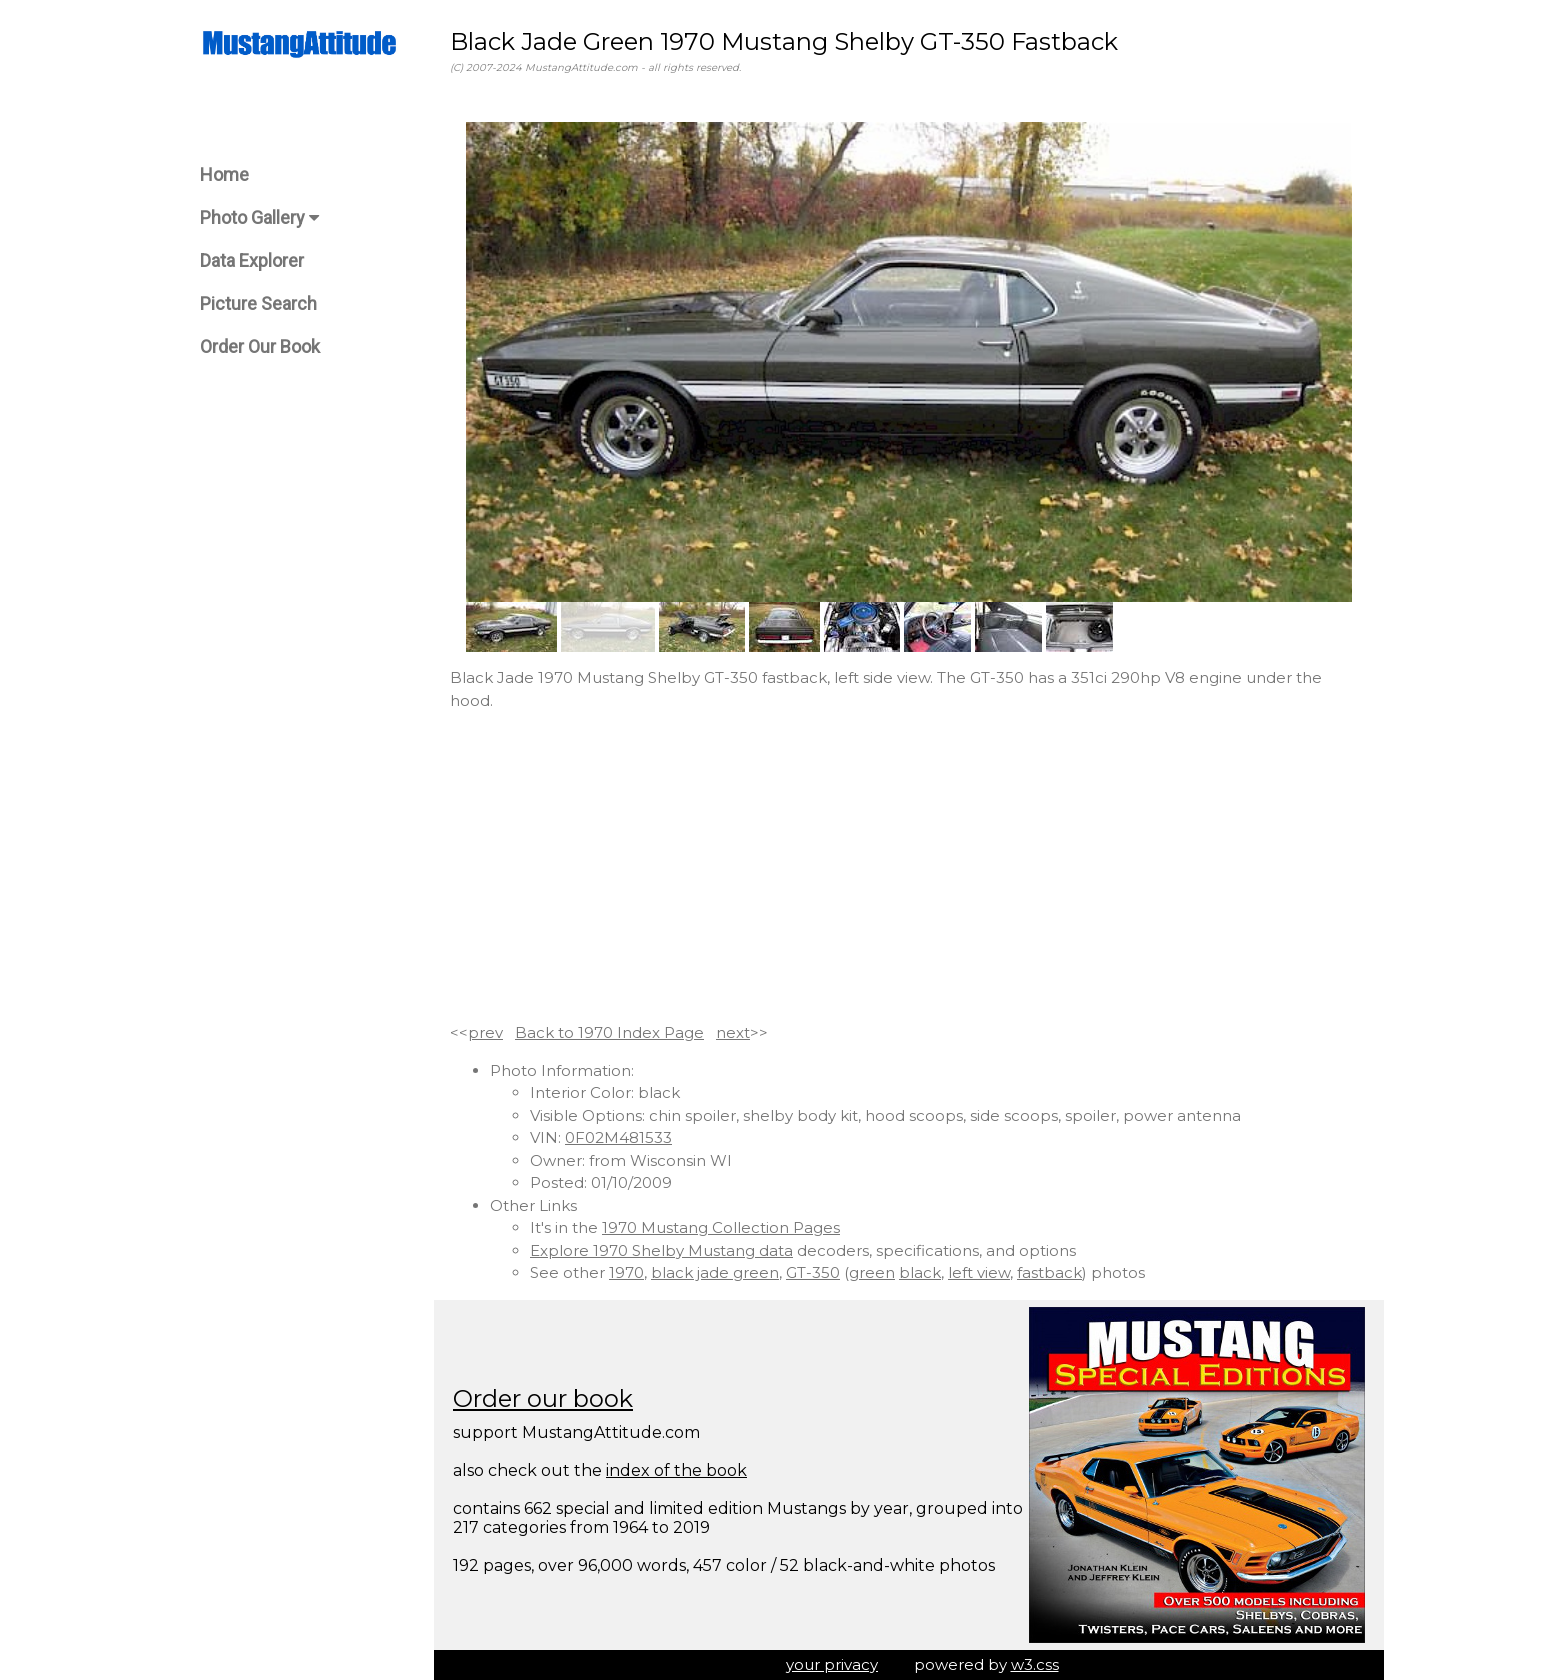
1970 (626, 1272)
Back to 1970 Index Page (609, 1032)
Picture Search (258, 303)
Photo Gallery (259, 217)
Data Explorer (252, 260)
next (733, 1032)
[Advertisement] (909, 867)
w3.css (1035, 1664)
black (920, 1272)
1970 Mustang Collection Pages (721, 1227)
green (872, 1272)
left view (979, 1272)
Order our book (543, 1398)
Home (224, 174)
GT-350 (813, 1272)
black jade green (715, 1272)
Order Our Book (260, 346)
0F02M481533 (618, 1137)
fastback (1049, 1272)
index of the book (676, 1470)
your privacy (832, 1664)
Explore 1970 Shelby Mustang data (661, 1250)
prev (485, 1032)
